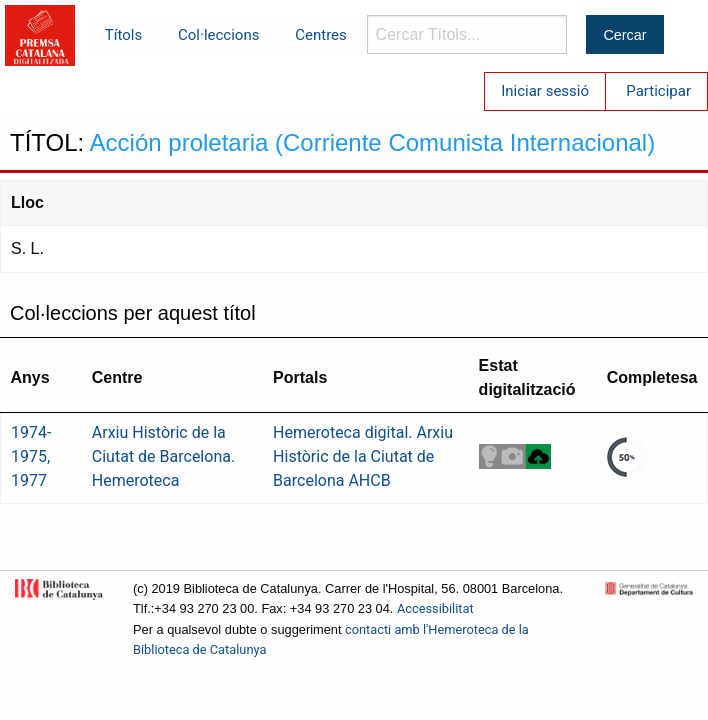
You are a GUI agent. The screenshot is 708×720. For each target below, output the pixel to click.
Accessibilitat (435, 608)
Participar (658, 91)
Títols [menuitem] (123, 35)
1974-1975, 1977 (31, 456)
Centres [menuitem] (321, 35)
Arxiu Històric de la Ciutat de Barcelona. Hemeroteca (163, 456)
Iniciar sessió (545, 91)
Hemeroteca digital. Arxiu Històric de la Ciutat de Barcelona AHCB (363, 456)
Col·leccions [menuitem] (218, 35)
